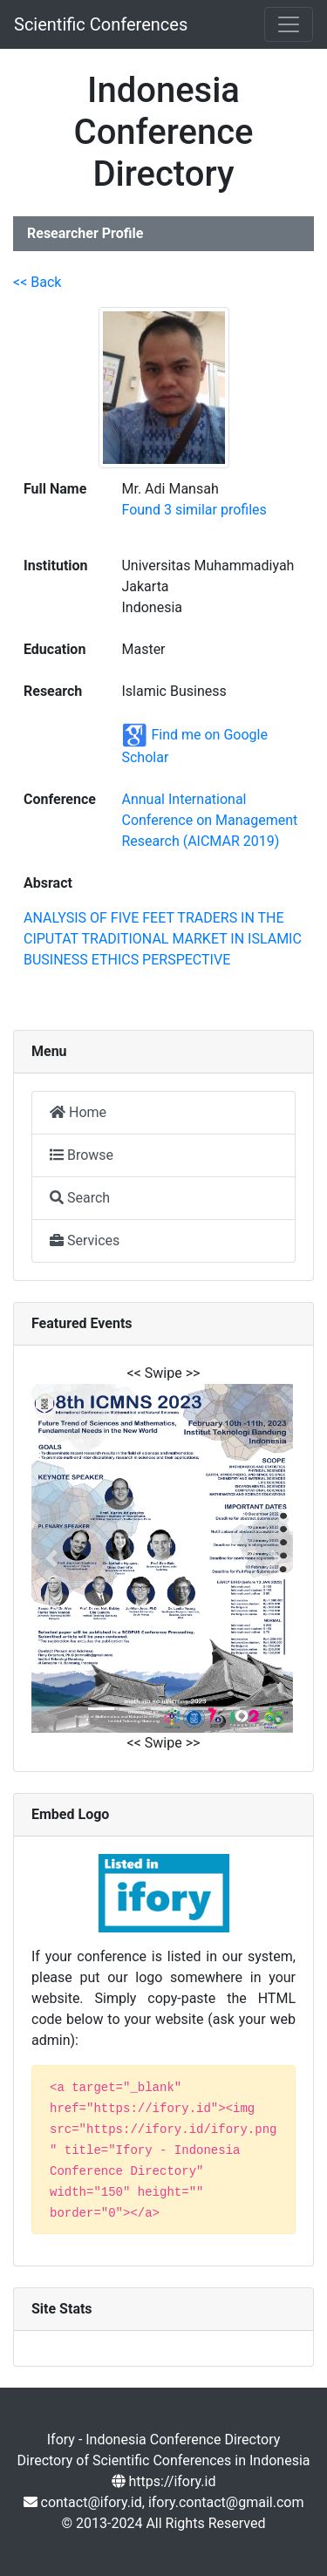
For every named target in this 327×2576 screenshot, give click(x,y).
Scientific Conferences (100, 24)
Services (84, 1240)
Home (78, 1112)
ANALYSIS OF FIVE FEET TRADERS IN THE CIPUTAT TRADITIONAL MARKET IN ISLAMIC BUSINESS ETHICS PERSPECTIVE (163, 939)
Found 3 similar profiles (193, 509)
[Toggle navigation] (288, 24)
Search (80, 1197)
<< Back (37, 282)
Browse (81, 1155)
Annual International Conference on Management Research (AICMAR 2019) (209, 820)
